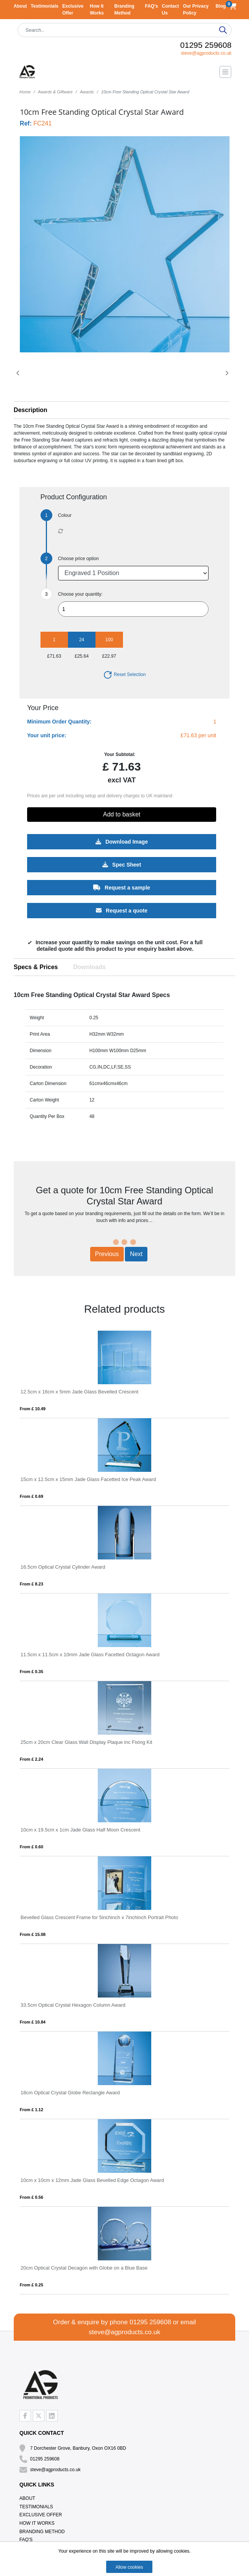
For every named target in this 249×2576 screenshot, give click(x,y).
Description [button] (30, 410)
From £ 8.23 (31, 1584)
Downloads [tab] (89, 967)
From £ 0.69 (31, 1496)
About (20, 6)
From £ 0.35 (31, 1671)
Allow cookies (129, 2567)
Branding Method (42, 2531)
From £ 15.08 (32, 1934)
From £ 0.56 (31, 2197)
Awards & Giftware (55, 92)
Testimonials (44, 6)
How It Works (37, 2523)
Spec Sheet (121, 864)
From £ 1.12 (31, 2109)
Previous (107, 1254)
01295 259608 (205, 45)
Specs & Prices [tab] (36, 967)
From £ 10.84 (32, 2022)
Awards (87, 92)
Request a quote (121, 910)
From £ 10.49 (32, 1408)
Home (25, 92)
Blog (220, 6)
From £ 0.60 (31, 1846)
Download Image (121, 841)
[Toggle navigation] (225, 72)
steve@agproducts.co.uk (206, 53)
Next (136, 1254)
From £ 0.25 (31, 2285)
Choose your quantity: (80, 594)
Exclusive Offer (40, 2514)
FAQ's (151, 6)
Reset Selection (124, 674)
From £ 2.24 (31, 1759)
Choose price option (78, 558)
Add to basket (122, 814)
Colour (64, 515)
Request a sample (121, 887)
